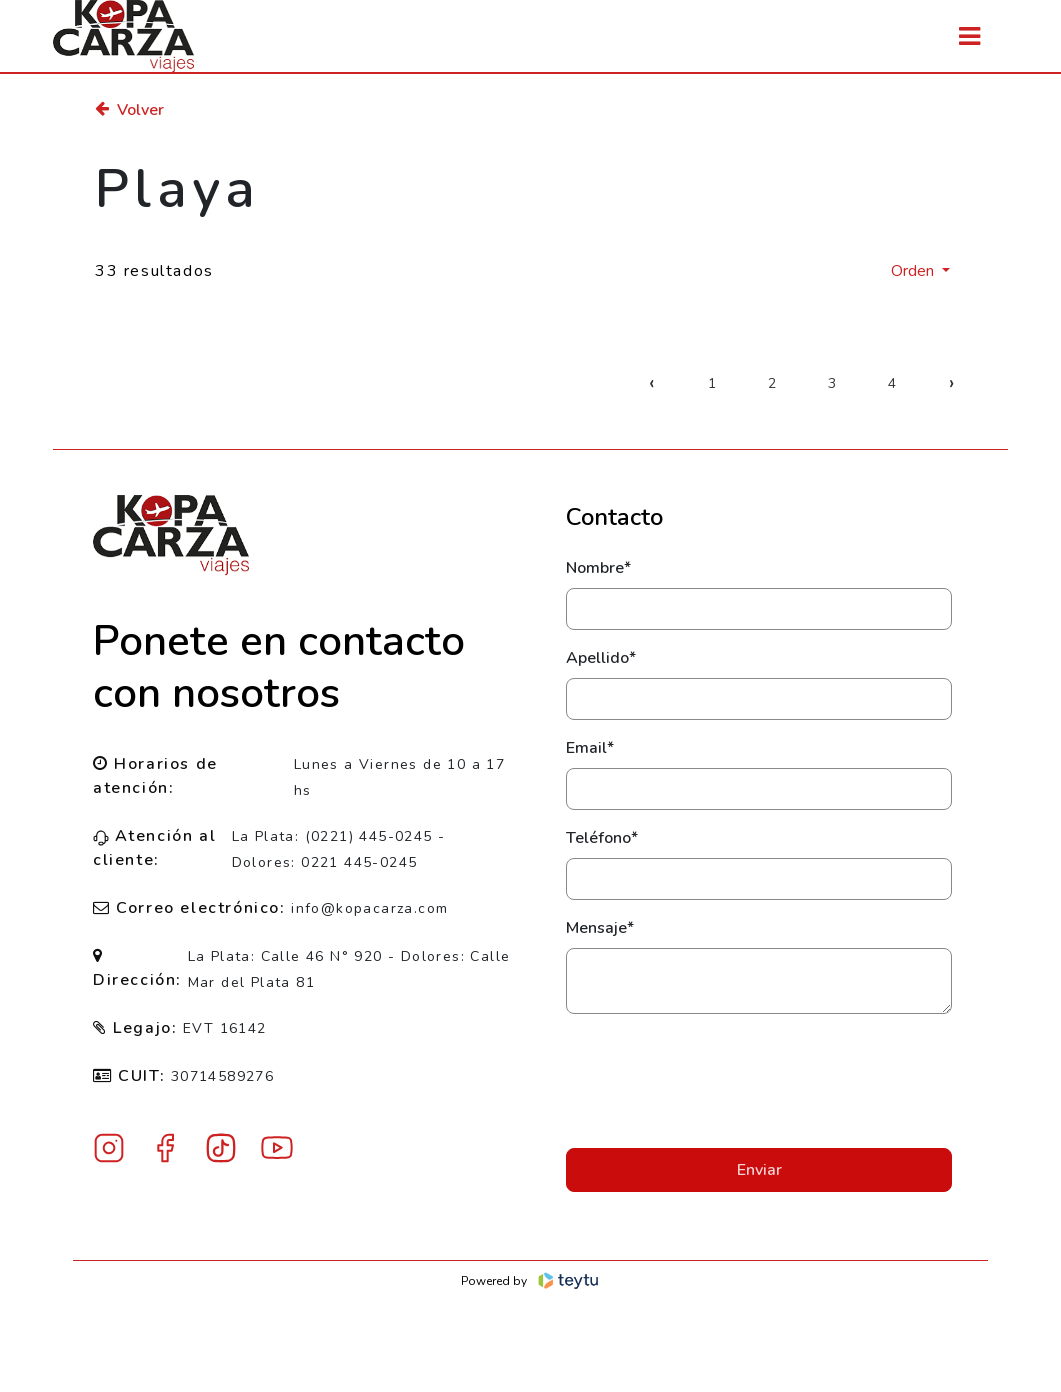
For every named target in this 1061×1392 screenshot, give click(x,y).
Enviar (759, 1170)
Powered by (530, 1281)
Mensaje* (600, 928)
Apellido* (601, 658)
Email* (590, 748)
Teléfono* (602, 838)
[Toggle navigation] (969, 36)
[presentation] (759, 1081)
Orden (914, 271)
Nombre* (598, 568)
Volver (129, 110)
